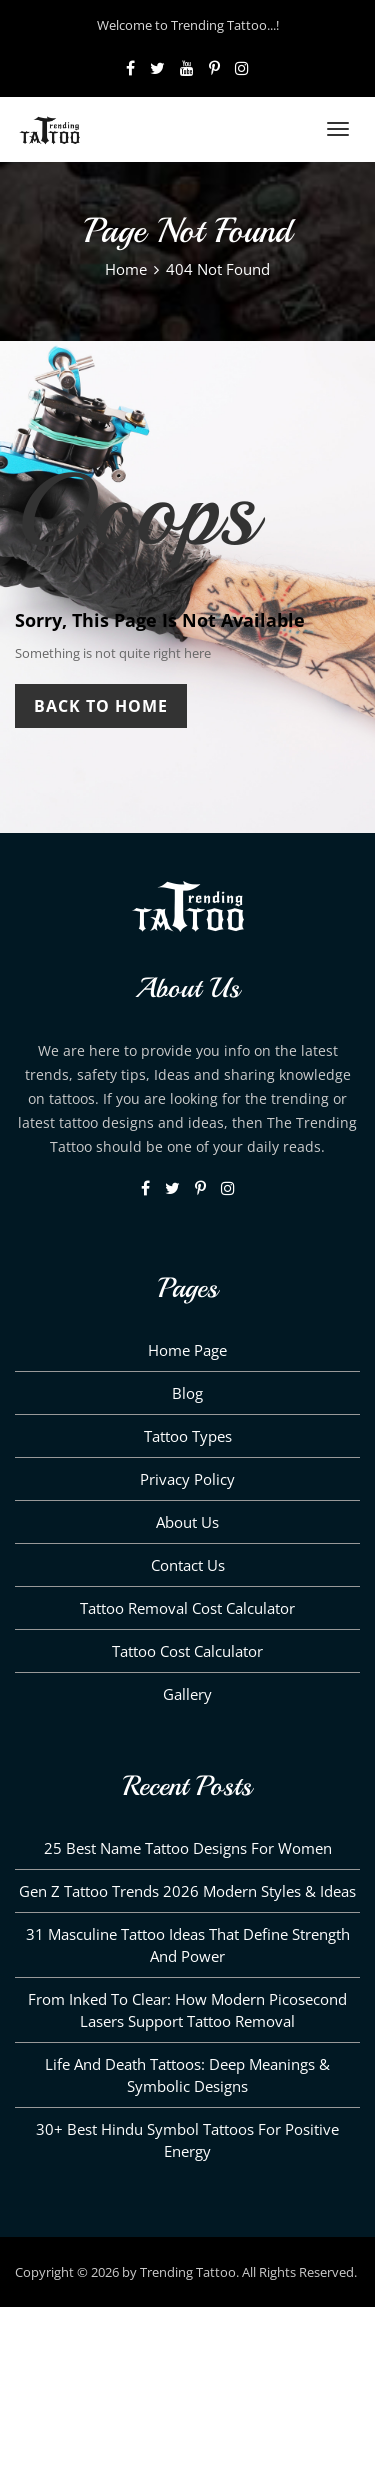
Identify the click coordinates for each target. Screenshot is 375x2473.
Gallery (187, 1694)
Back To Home (101, 706)
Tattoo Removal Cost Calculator (187, 1608)
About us (187, 1522)
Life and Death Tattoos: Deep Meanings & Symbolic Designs (187, 2075)
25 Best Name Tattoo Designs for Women (188, 1848)
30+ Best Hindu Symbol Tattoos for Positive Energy (187, 2140)
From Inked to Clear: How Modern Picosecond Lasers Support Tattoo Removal (187, 2010)
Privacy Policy (187, 1479)
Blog (187, 1393)
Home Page (187, 1350)
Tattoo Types (188, 1436)
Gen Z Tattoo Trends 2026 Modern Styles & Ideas (187, 1891)
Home (126, 269)
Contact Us (188, 1565)
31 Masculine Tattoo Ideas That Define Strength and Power (188, 1945)
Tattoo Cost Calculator (187, 1651)
